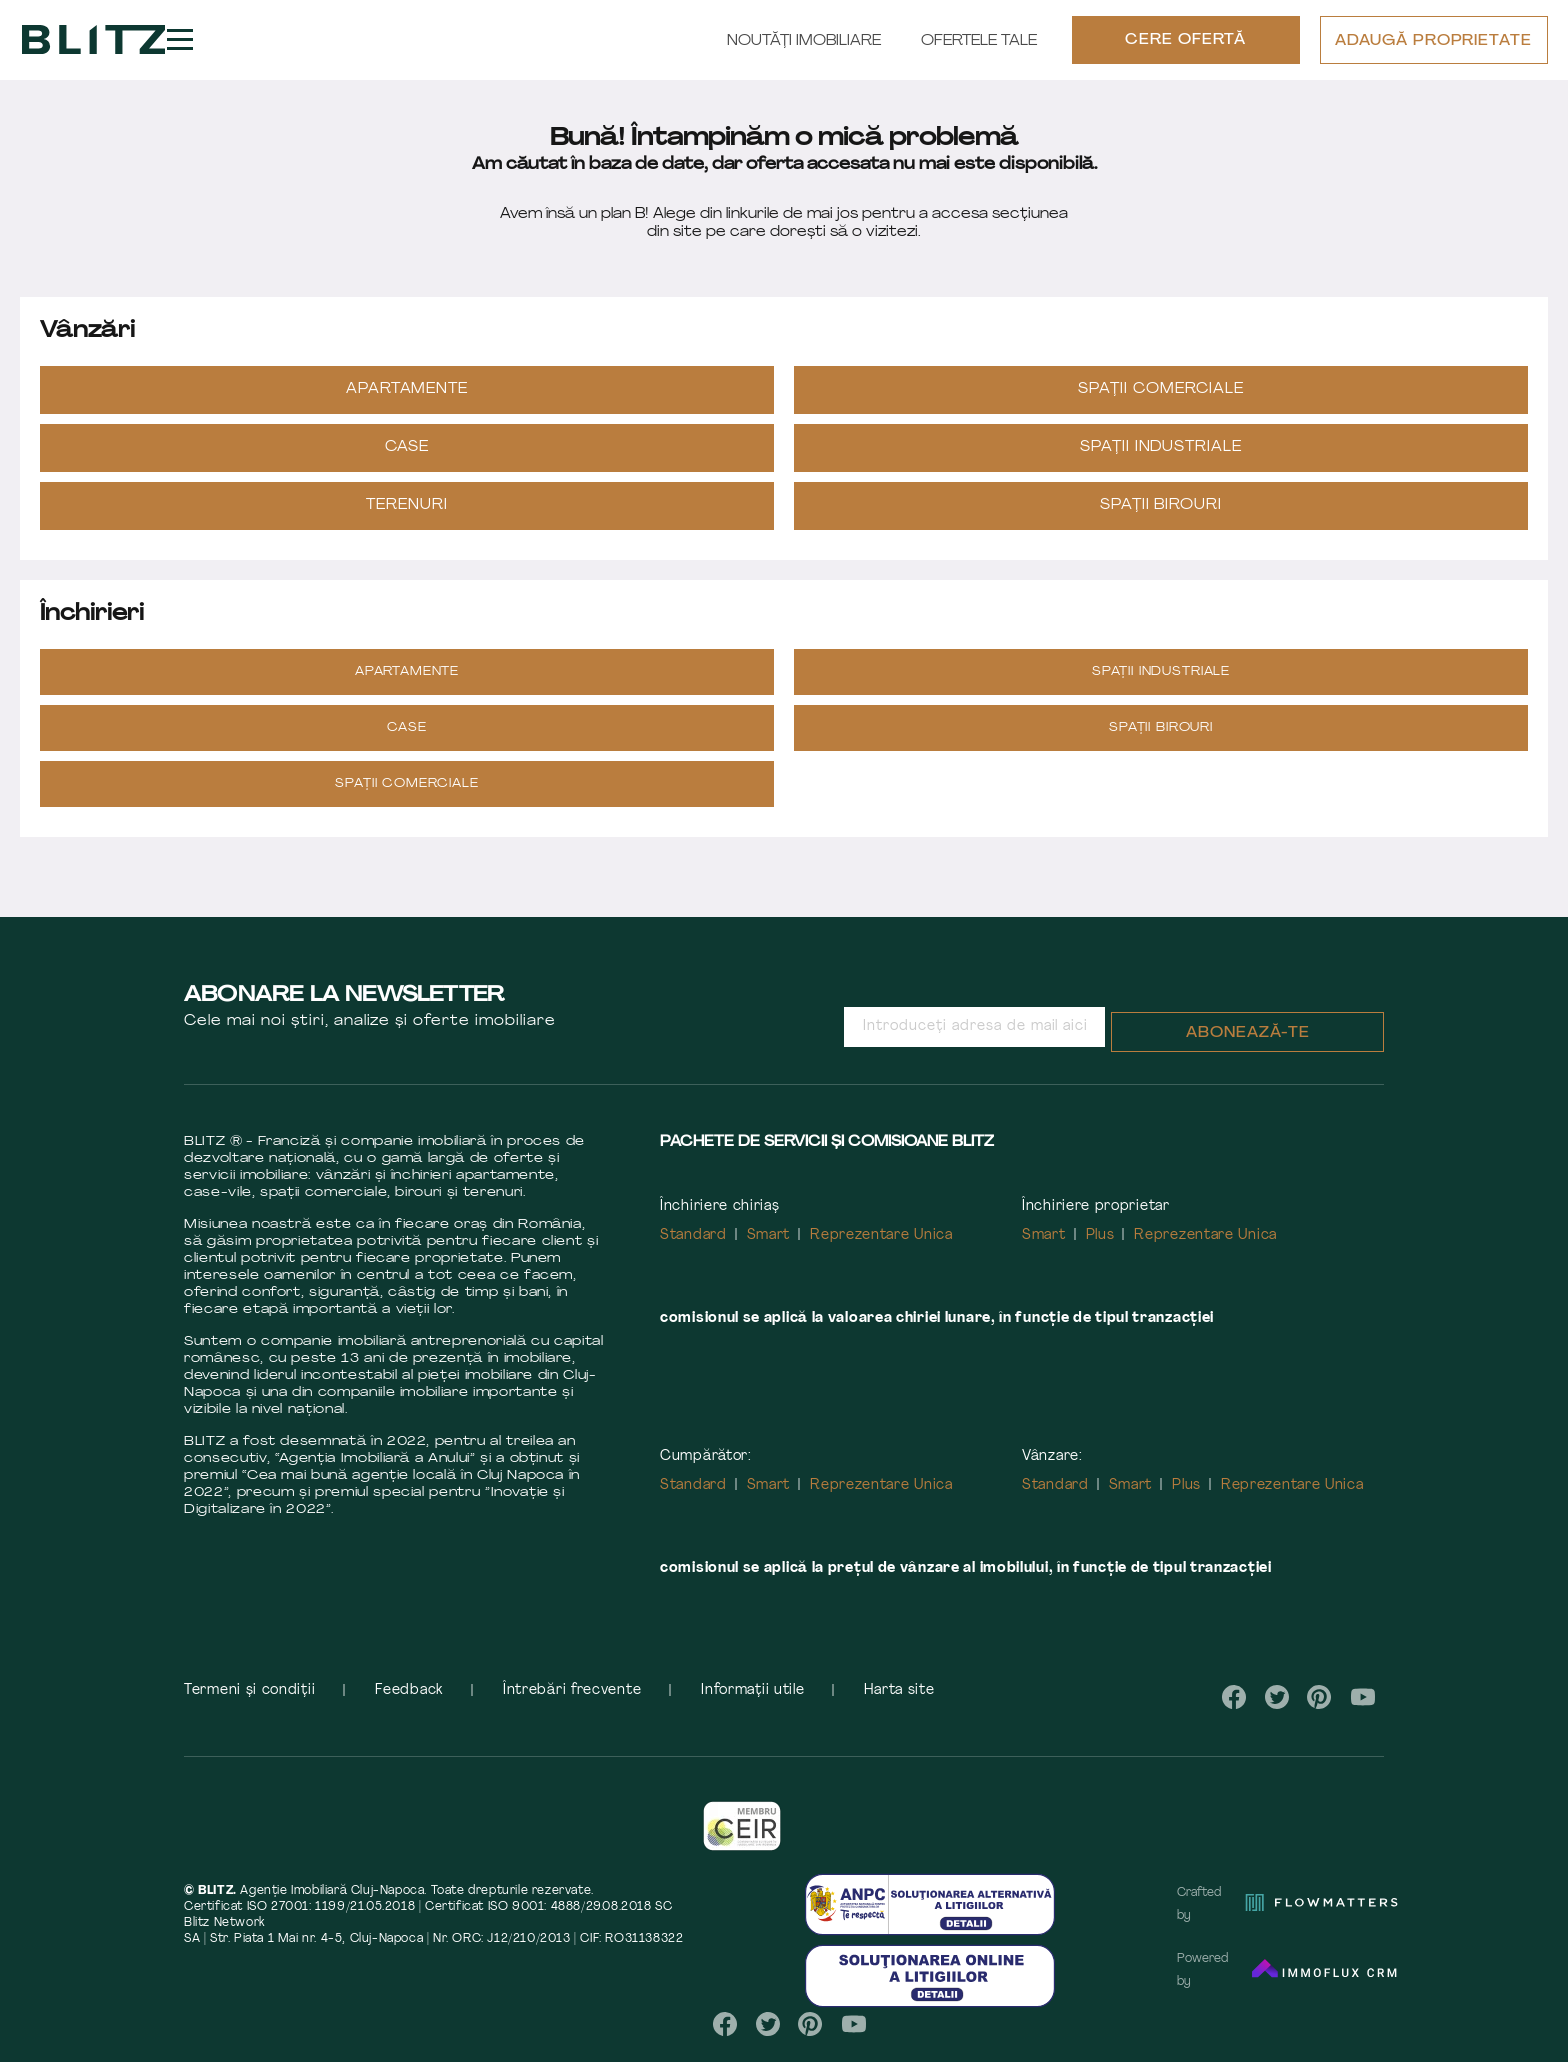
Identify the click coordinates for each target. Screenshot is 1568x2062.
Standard (693, 1246)
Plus (1100, 1246)
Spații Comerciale (1161, 400)
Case (407, 458)
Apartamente (407, 400)
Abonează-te (1248, 1044)
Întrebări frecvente (572, 1701)
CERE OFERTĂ (1185, 46)
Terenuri (407, 516)
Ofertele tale (978, 47)
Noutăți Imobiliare (803, 47)
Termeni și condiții (249, 1701)
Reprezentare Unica (881, 1246)
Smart (769, 1246)
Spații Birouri (1161, 516)
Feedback (409, 1701)
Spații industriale (1161, 458)
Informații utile (752, 1701)
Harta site (899, 1701)
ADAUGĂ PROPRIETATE (1433, 47)
